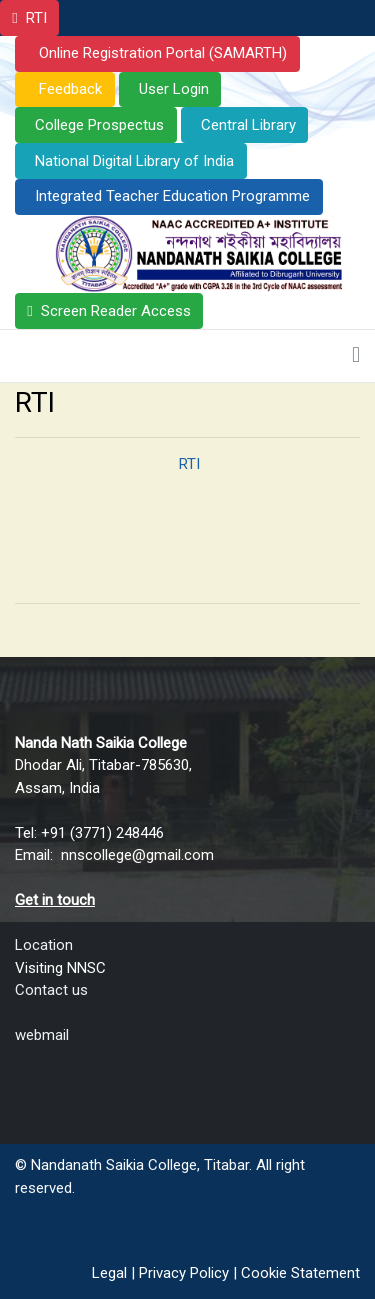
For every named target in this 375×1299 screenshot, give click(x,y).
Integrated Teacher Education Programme (172, 196)
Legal (109, 1273)
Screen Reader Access (116, 311)
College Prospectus (99, 125)
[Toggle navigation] (356, 356)
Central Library (248, 125)
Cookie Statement (300, 1273)
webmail (42, 1035)
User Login (174, 89)
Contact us (51, 990)
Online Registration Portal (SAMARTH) (161, 53)
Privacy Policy (184, 1273)
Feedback (68, 89)
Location (44, 945)
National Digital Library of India (134, 161)
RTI (36, 18)
